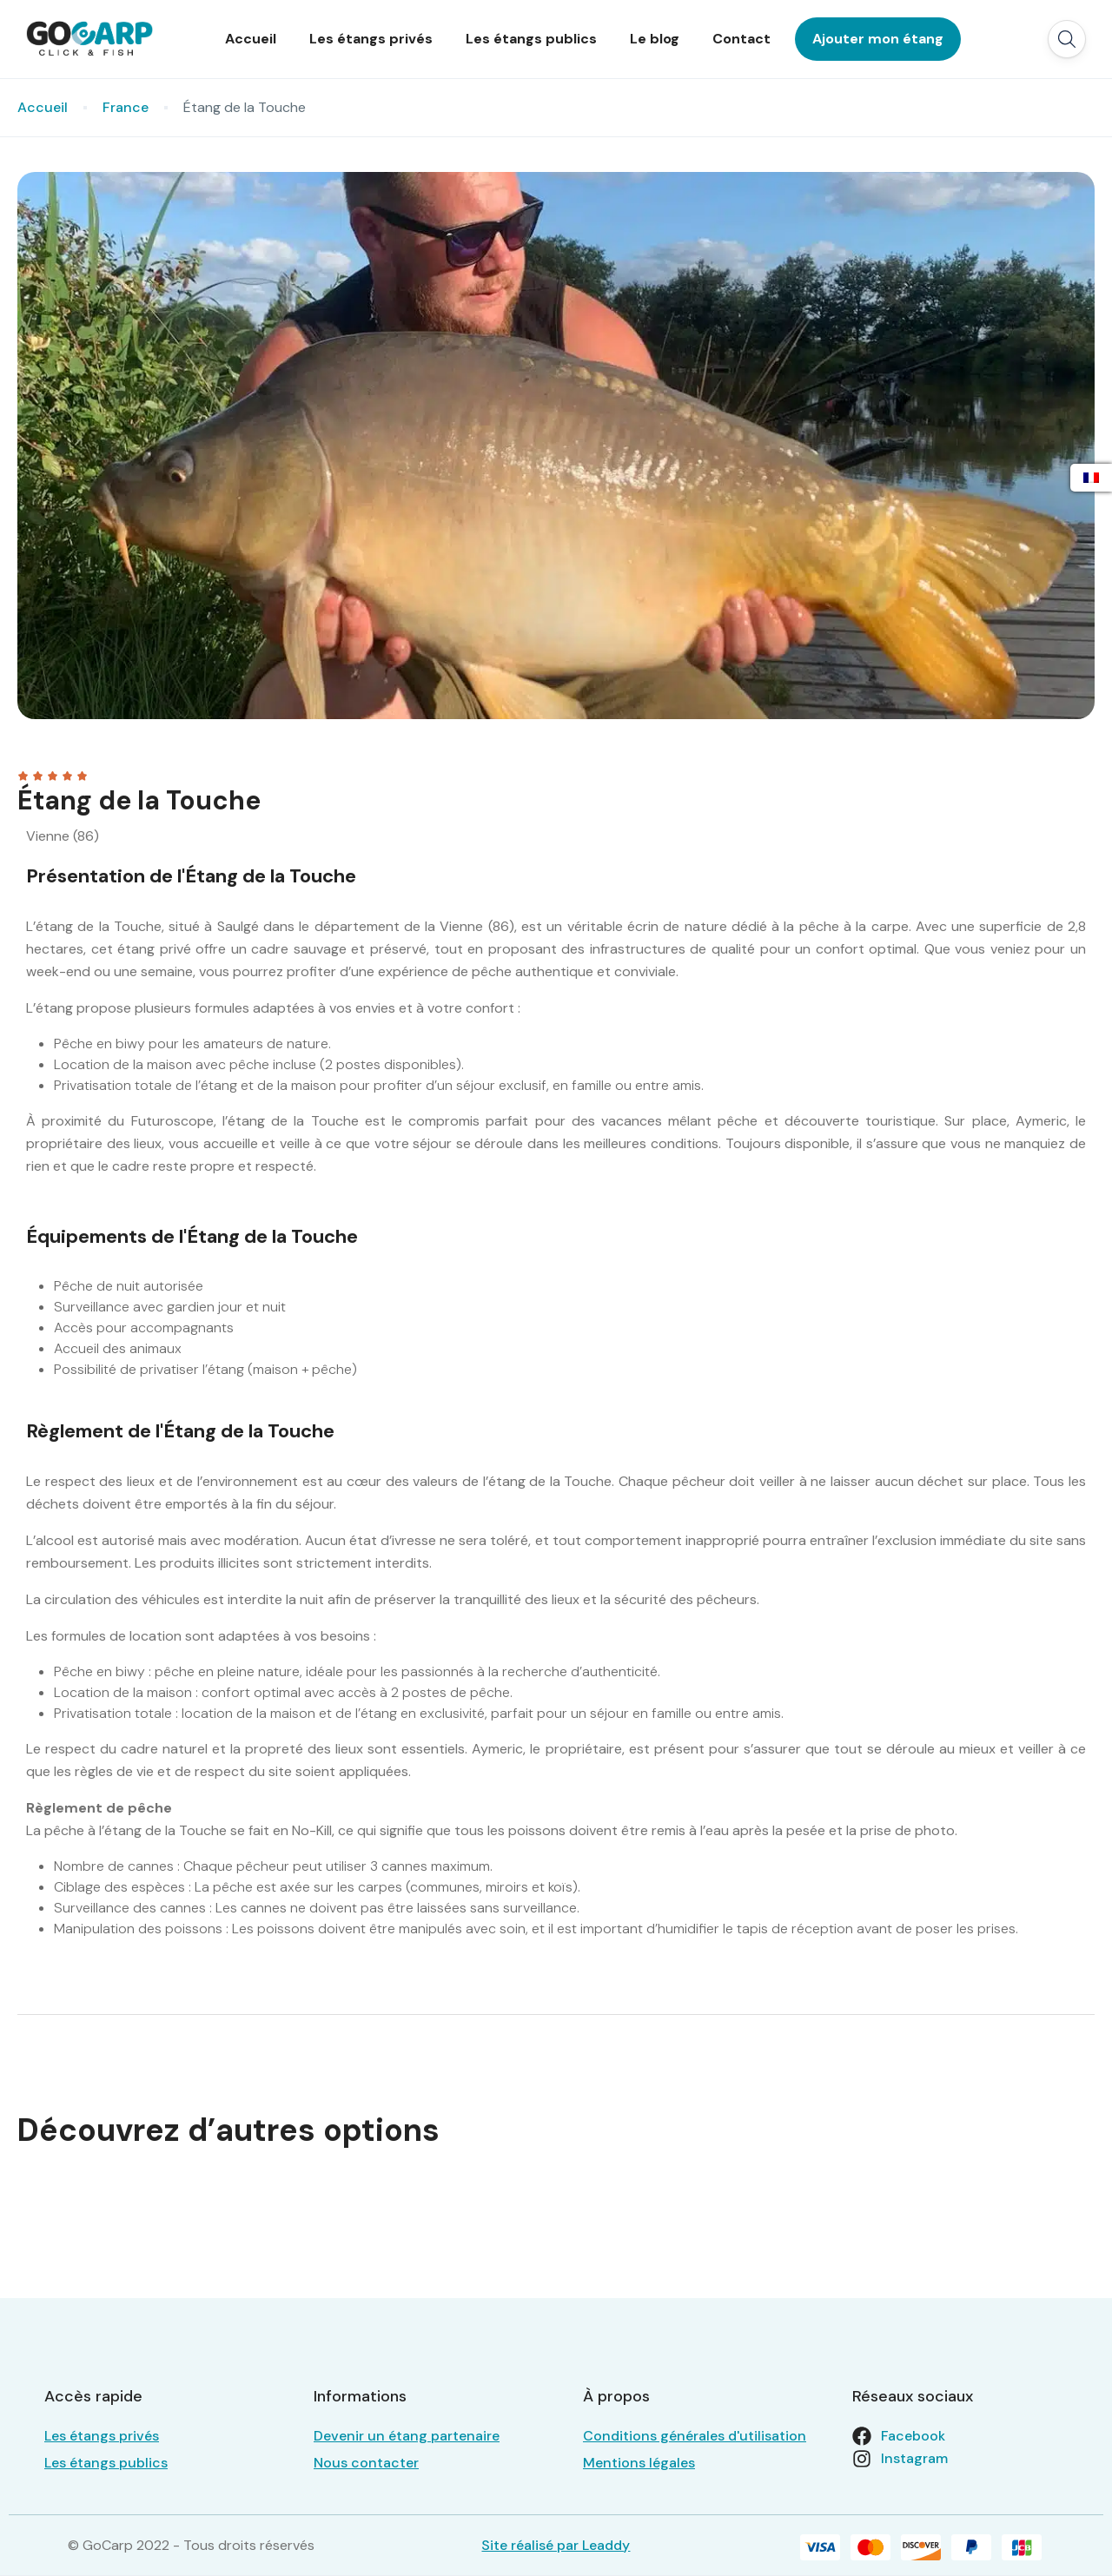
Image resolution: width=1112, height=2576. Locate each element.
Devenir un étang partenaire (407, 2436)
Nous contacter (366, 2463)
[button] (1067, 39)
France (126, 107)
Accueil (250, 39)
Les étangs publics (531, 39)
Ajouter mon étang (877, 39)
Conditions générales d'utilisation (694, 2436)
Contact (741, 39)
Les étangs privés (371, 39)
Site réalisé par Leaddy (555, 2545)
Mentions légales (639, 2463)
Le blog (654, 39)
